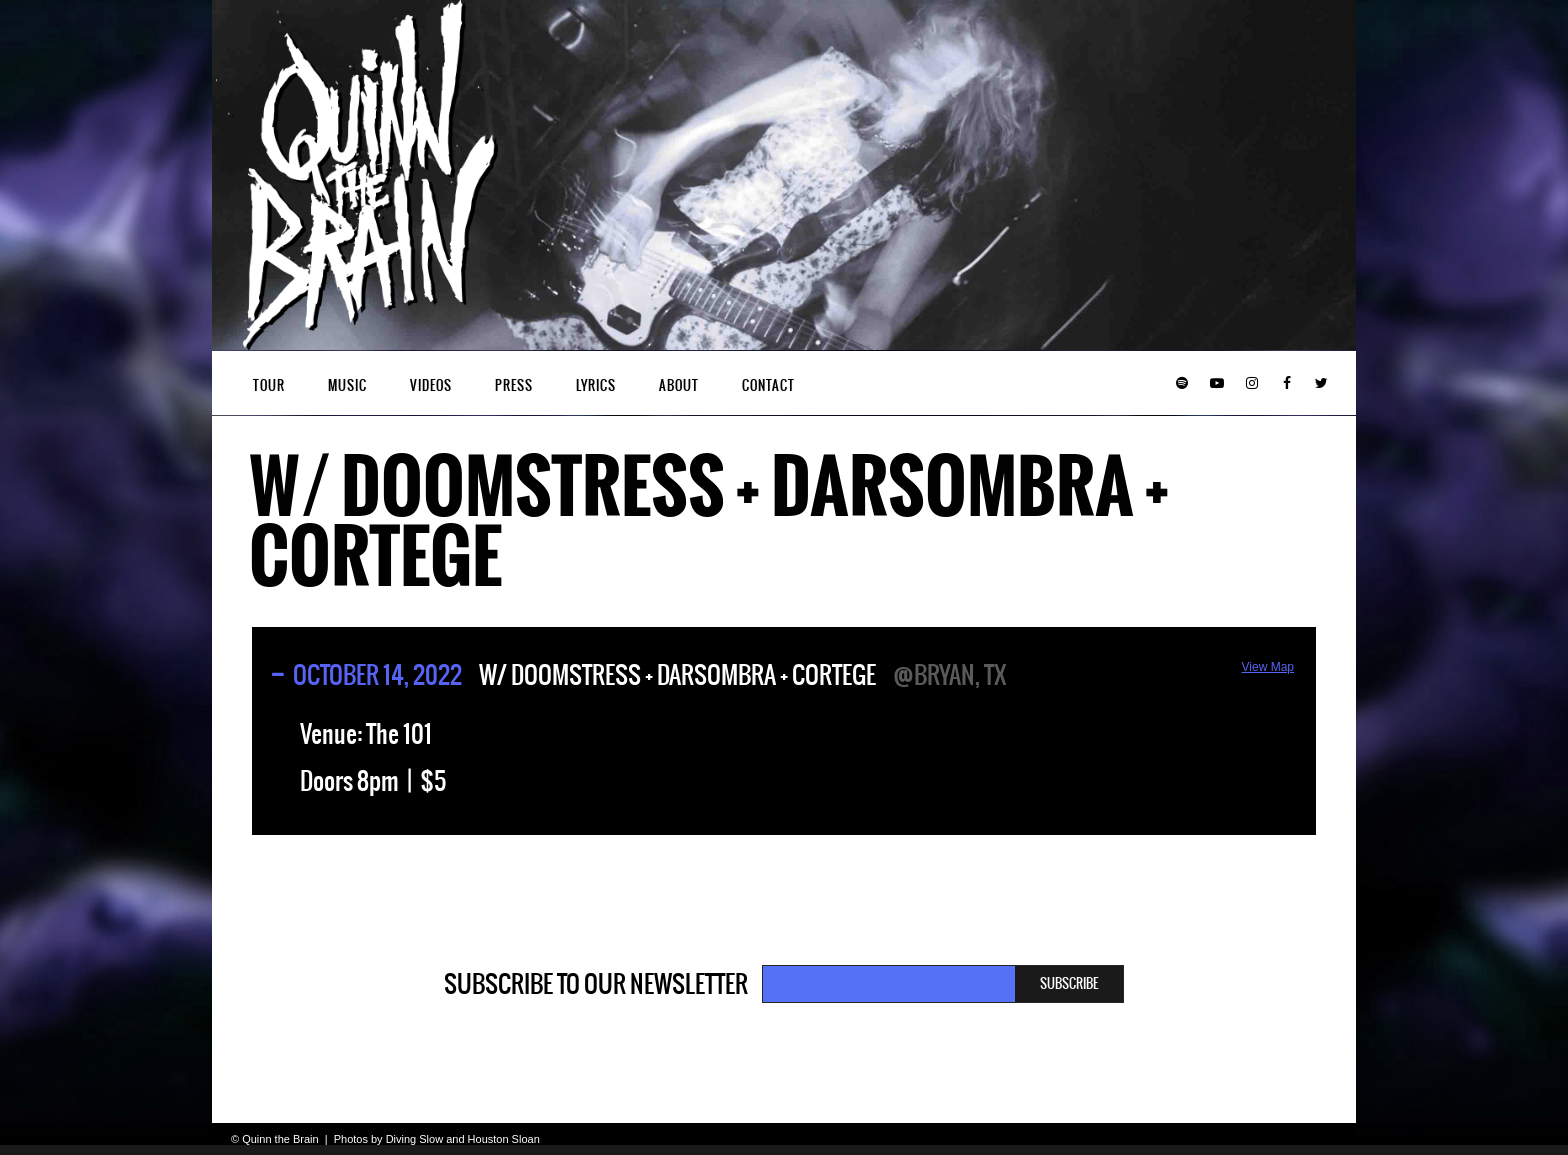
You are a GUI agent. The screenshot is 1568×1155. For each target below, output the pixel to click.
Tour (269, 385)
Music (347, 385)
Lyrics (596, 385)
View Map (1268, 667)
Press (514, 385)
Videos (431, 385)
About (679, 385)
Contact (768, 385)
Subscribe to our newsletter (596, 984)
